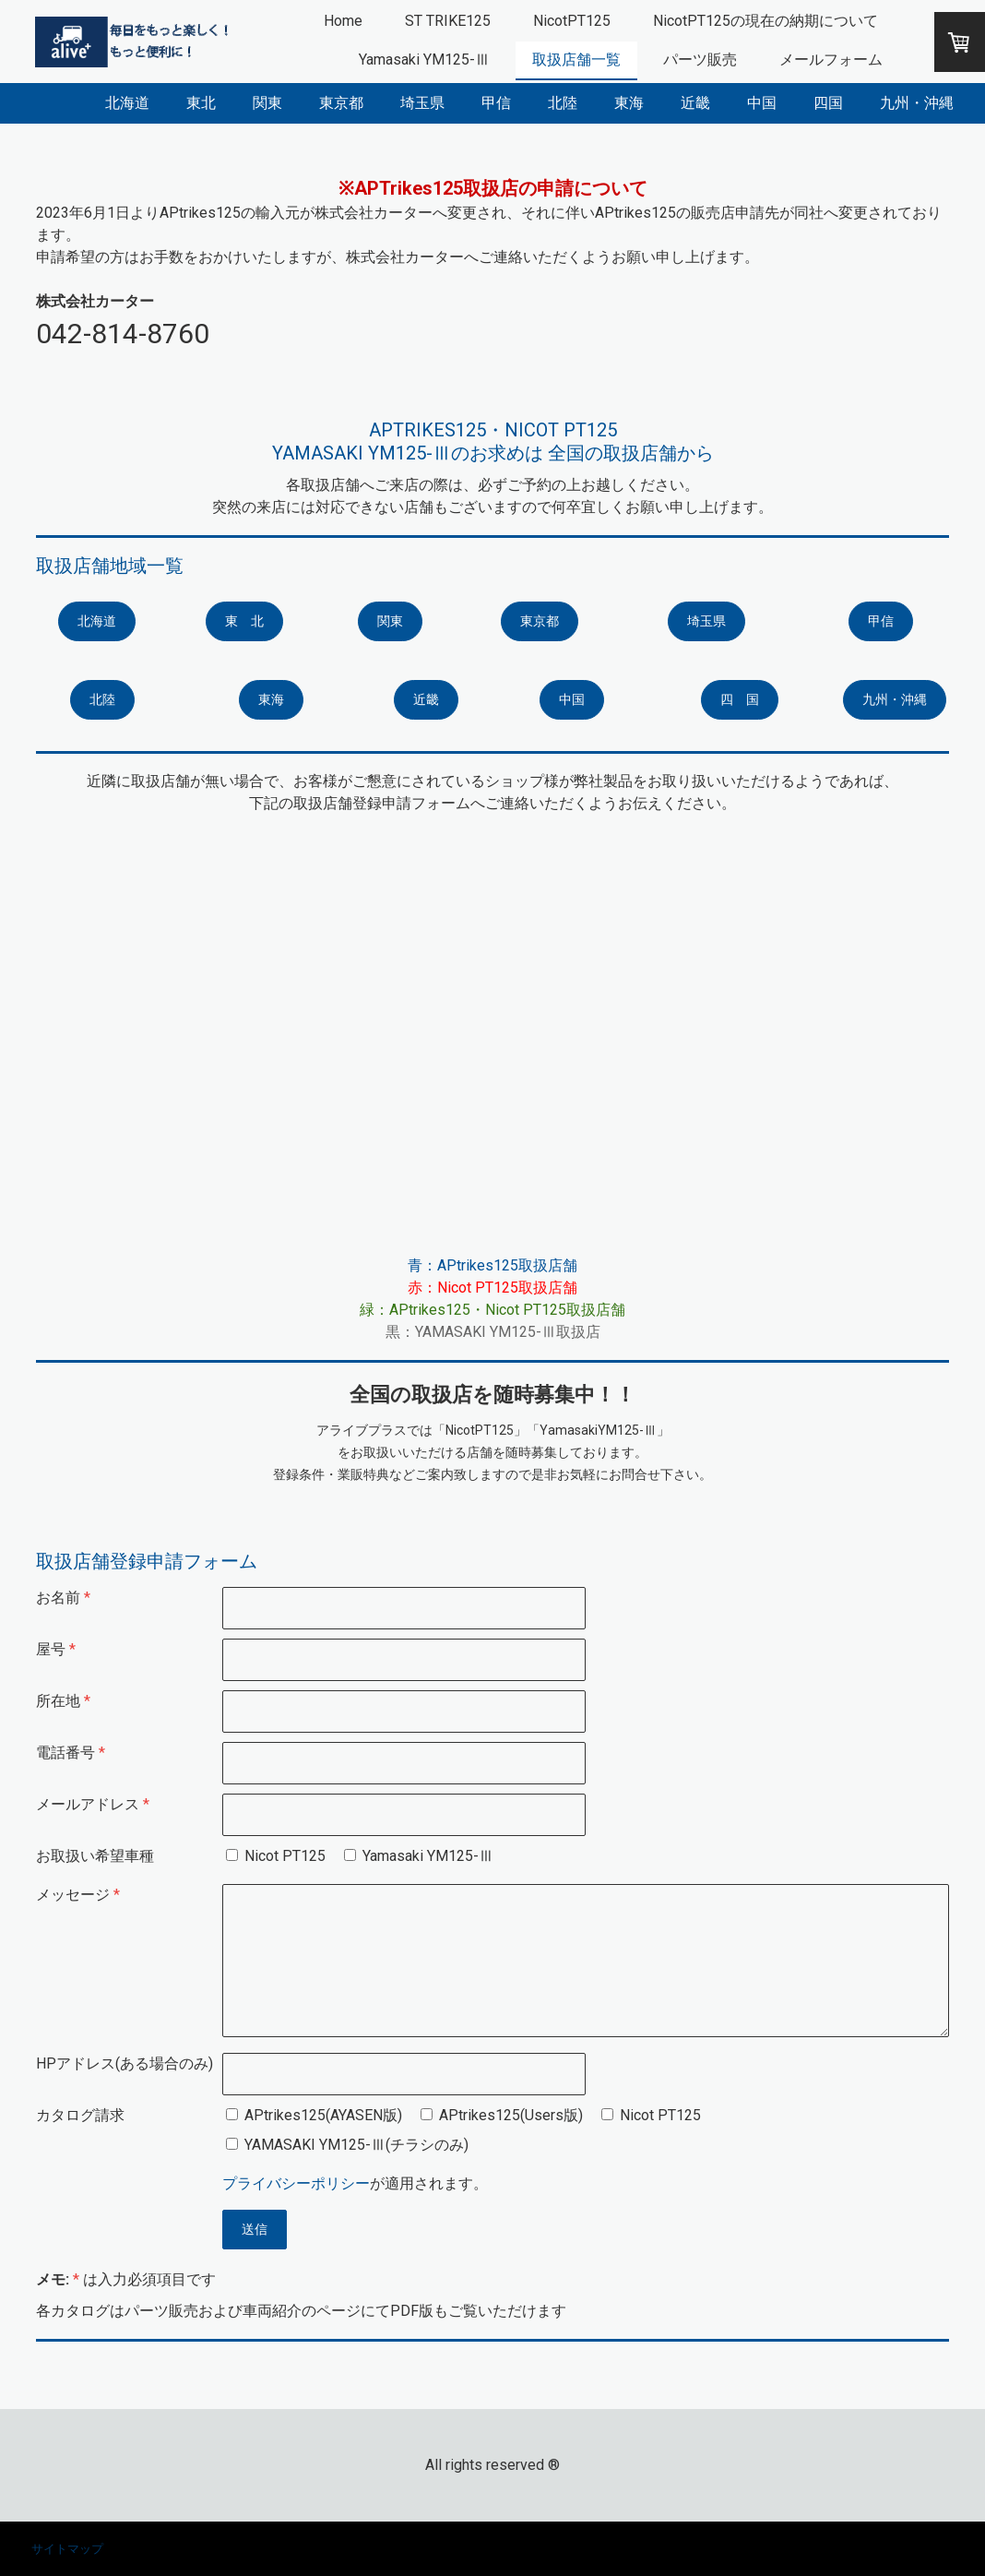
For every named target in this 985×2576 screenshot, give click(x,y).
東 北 (244, 621)
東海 (629, 103)
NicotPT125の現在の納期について (765, 21)
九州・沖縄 (917, 103)
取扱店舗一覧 (576, 59)
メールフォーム (831, 59)
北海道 (127, 103)
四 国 (739, 699)
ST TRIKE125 (448, 21)
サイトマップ (67, 2549)
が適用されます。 (355, 2183)
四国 (828, 103)
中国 (762, 103)
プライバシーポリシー (296, 2183)
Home (343, 21)
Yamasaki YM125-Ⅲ (424, 59)
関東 (267, 103)
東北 (201, 103)
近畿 (695, 103)
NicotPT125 (572, 21)
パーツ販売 (700, 59)
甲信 (496, 103)
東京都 (341, 103)
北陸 (562, 103)
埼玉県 (422, 103)
